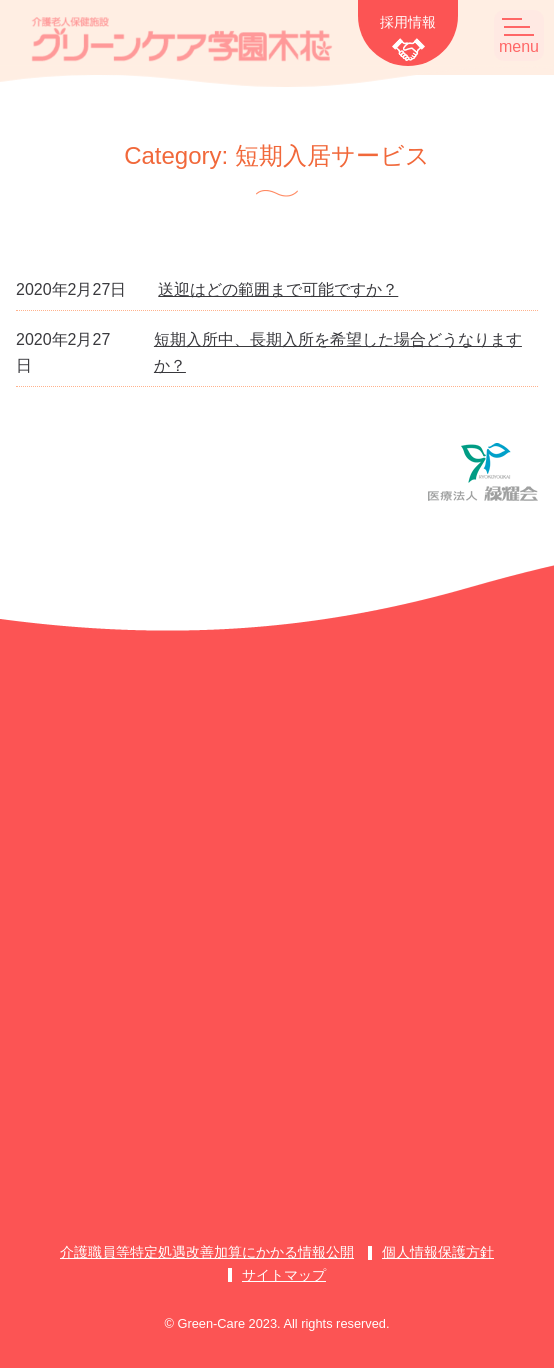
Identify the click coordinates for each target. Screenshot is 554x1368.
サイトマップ (284, 1275)
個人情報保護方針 (438, 1252)
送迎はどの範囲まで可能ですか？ (278, 289)
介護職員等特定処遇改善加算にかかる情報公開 (207, 1252)
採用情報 (408, 22)
